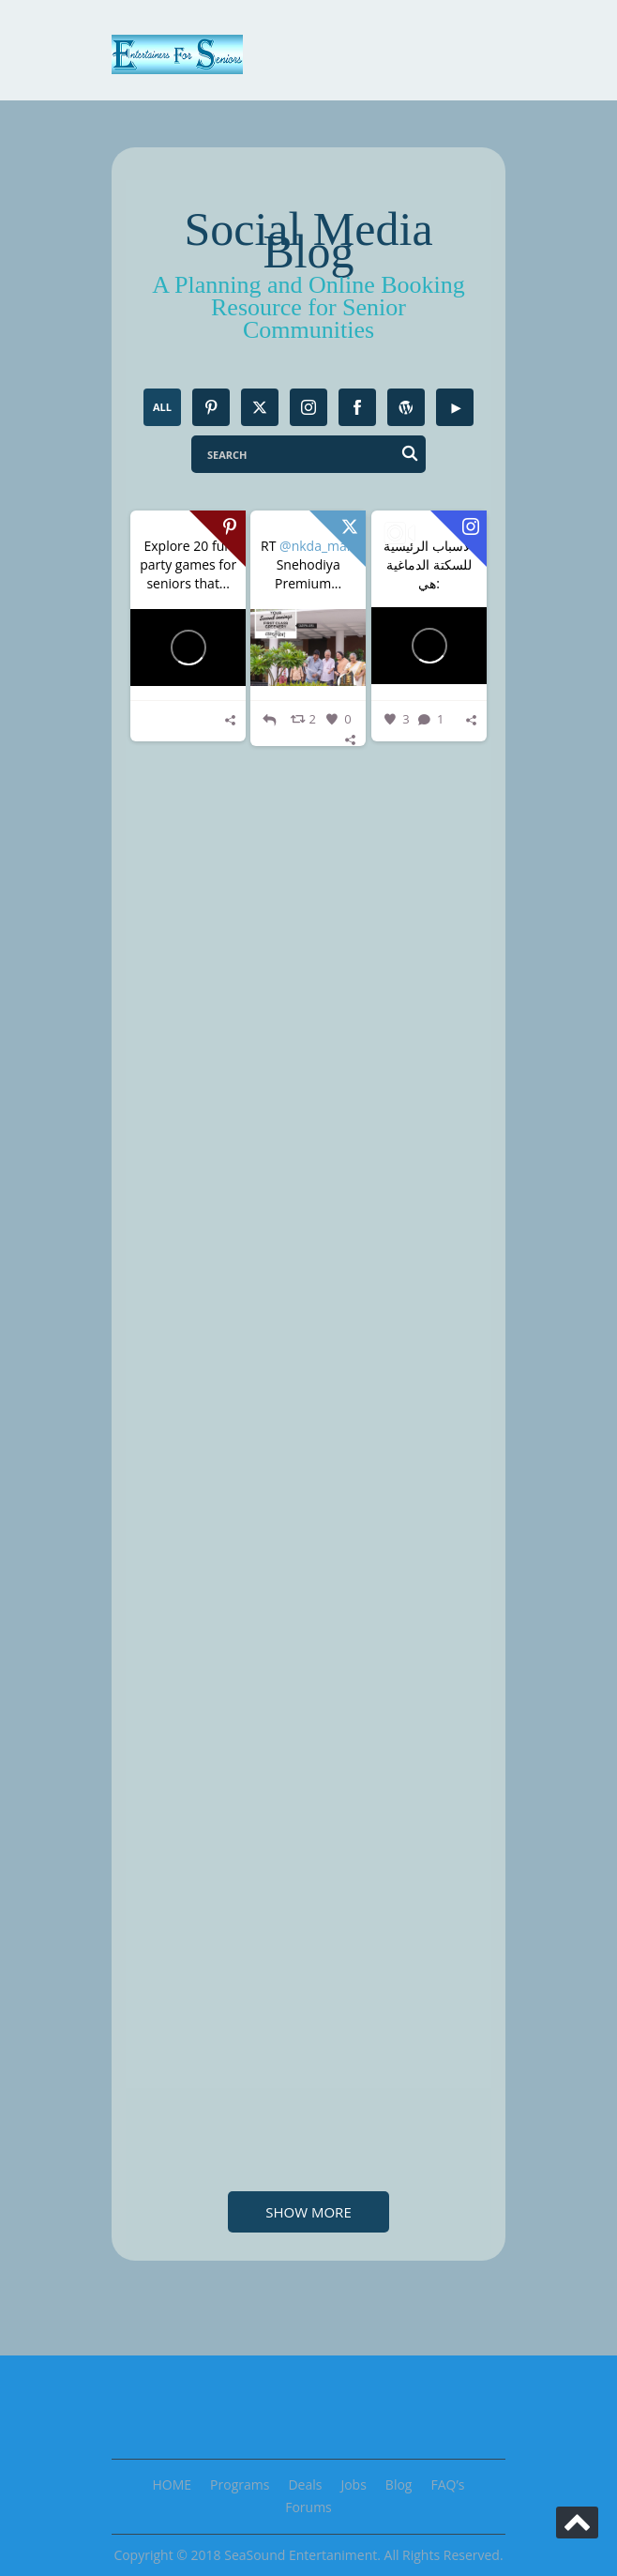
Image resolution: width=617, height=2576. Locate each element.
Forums (308, 2507)
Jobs (353, 2484)
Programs (239, 2484)
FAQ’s (447, 2484)
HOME (172, 2484)
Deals (305, 2484)
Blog (399, 2484)
